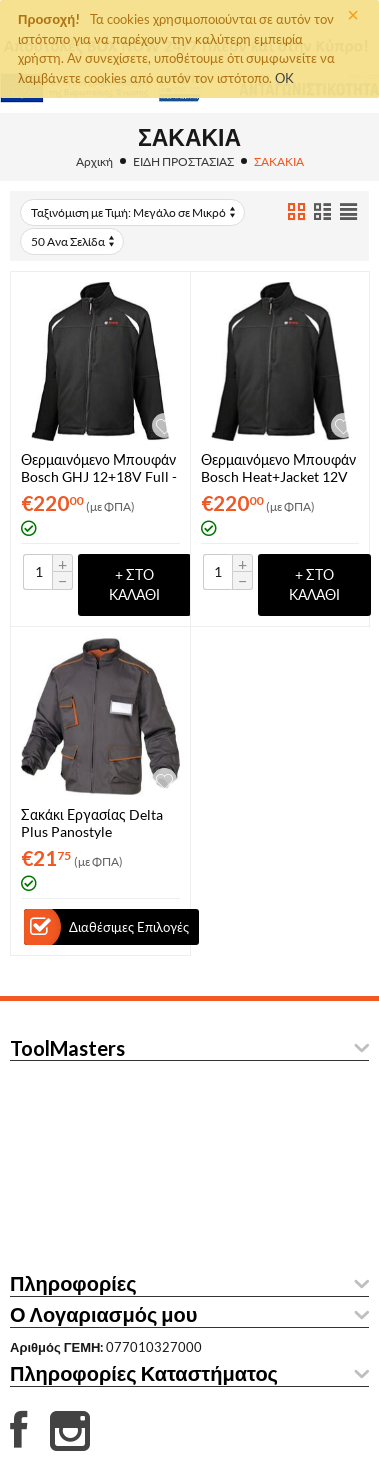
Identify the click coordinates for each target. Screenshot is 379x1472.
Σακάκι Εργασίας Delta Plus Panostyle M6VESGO (92, 823)
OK (284, 78)
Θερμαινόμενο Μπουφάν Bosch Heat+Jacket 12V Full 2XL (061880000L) (278, 468)
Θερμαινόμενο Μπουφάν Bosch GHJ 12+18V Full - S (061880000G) (99, 468)
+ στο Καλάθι (134, 584)
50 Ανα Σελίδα (74, 241)
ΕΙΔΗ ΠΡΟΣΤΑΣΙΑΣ (183, 161)
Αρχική (94, 161)
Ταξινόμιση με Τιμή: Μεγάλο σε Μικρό (134, 212)
